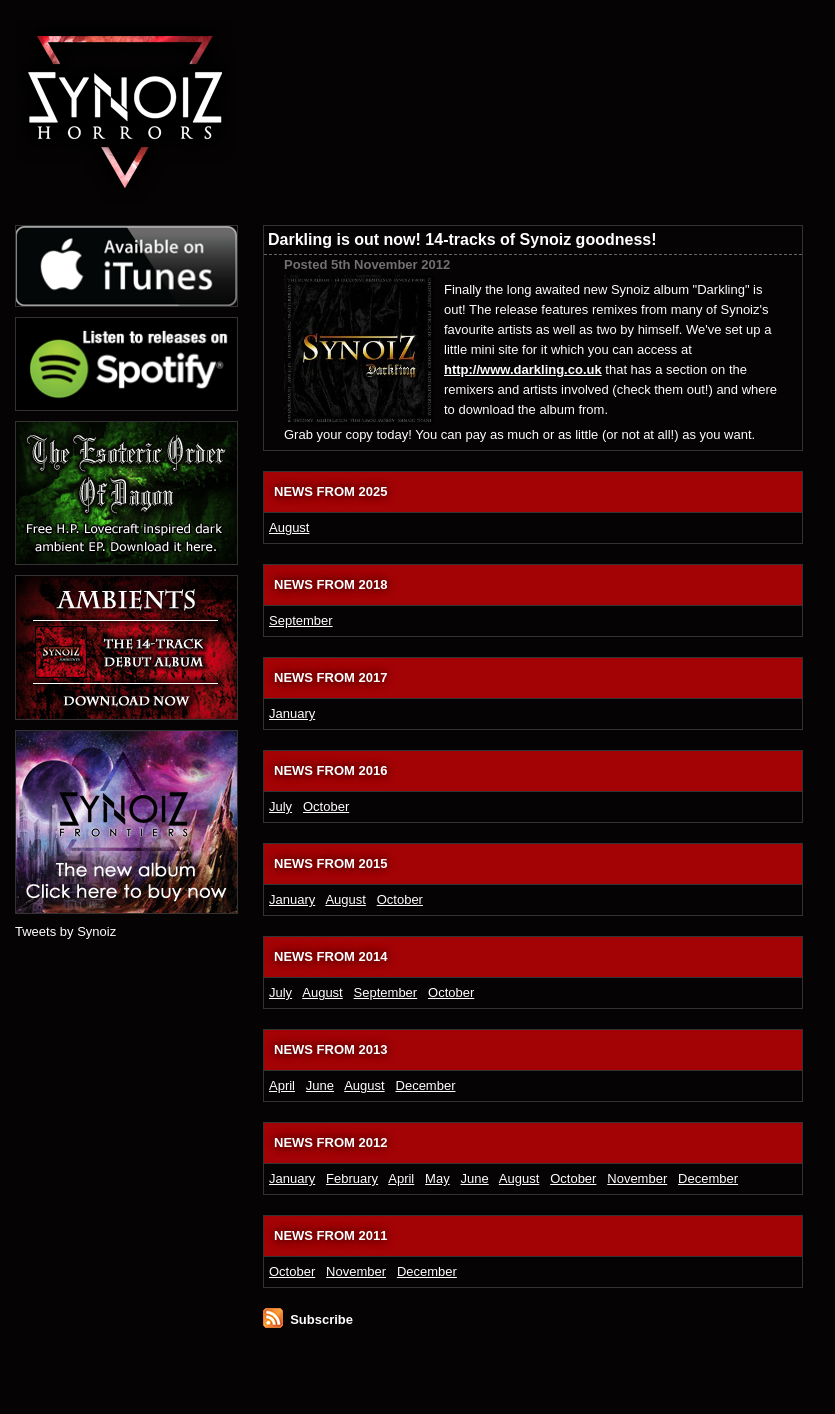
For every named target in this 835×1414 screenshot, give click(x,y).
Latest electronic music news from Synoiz (442, 45)
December (426, 1085)
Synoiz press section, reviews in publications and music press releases (615, 80)
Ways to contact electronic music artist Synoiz (701, 45)
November (637, 1178)
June (320, 1085)
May (437, 1178)
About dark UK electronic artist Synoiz (524, 45)
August (289, 527)
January (292, 713)
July (280, 806)
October (326, 806)
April (282, 1085)
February (352, 1178)
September (301, 620)
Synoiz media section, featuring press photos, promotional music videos (533, 80)
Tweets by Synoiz (65, 931)
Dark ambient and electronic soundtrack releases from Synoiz (435, 80)
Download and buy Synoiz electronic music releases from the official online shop (716, 80)
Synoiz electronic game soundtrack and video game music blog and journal (605, 45)
